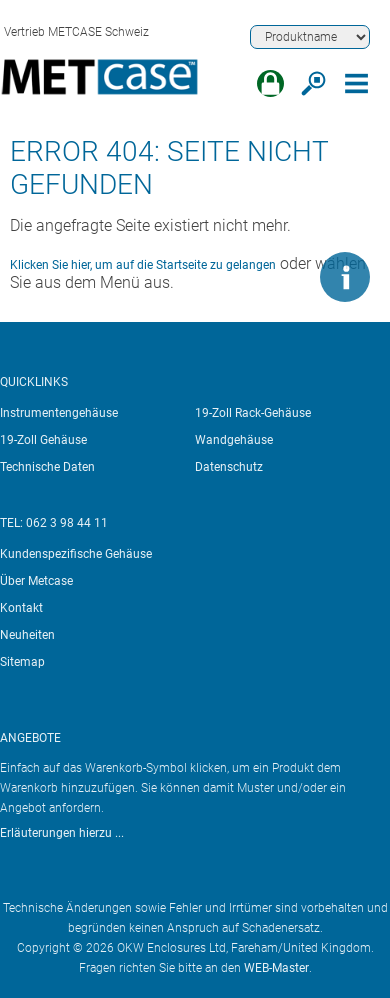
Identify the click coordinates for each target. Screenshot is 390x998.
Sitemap (22, 662)
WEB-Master (276, 968)
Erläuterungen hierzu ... (62, 833)
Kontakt (21, 608)
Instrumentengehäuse (59, 413)
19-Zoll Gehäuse (43, 440)
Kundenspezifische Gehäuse (76, 554)
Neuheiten (27, 635)
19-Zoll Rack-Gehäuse (253, 413)
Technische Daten (47, 467)
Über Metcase (36, 581)
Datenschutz (229, 467)
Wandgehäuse (234, 440)
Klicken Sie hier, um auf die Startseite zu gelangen (143, 265)
